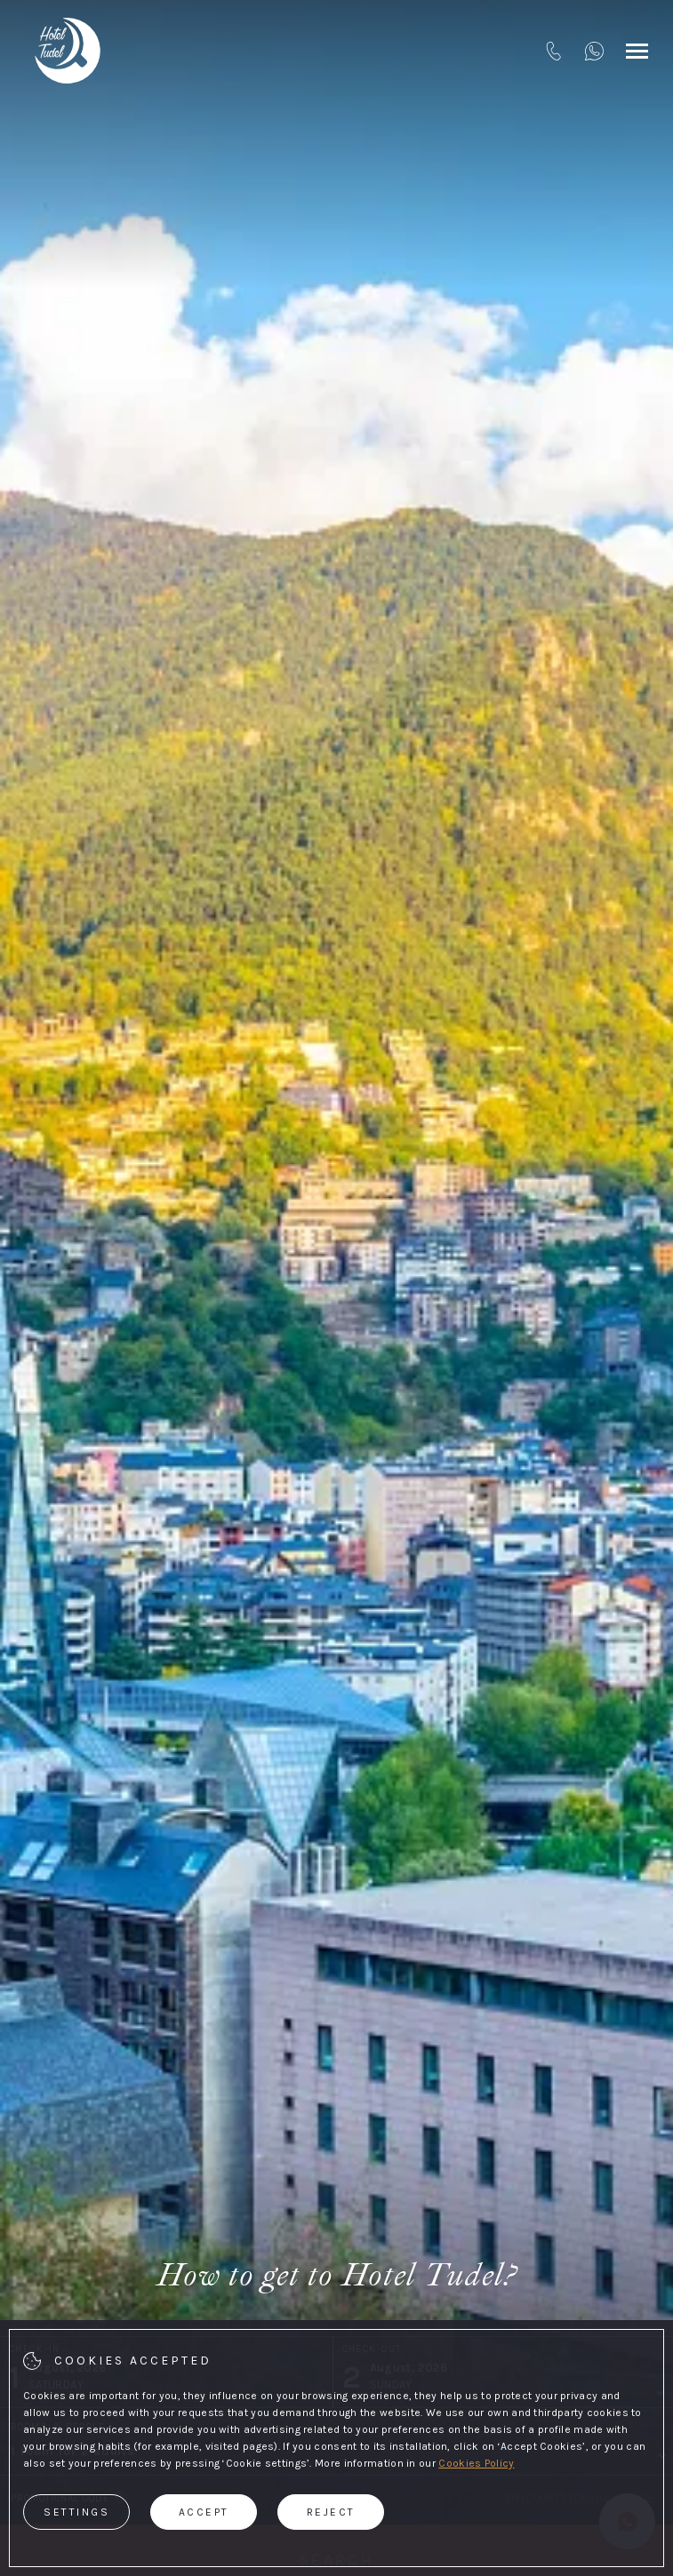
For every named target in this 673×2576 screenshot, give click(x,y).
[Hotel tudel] (67, 51)
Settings (76, 2512)
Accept (204, 2512)
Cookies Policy (476, 2463)
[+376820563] (594, 50)
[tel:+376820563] (553, 50)
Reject (331, 2512)
